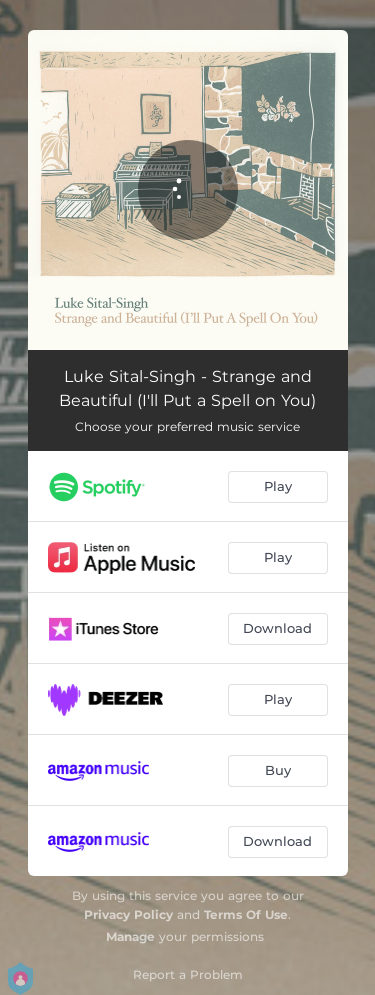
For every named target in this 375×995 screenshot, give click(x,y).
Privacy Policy (128, 914)
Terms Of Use (246, 914)
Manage (130, 936)
